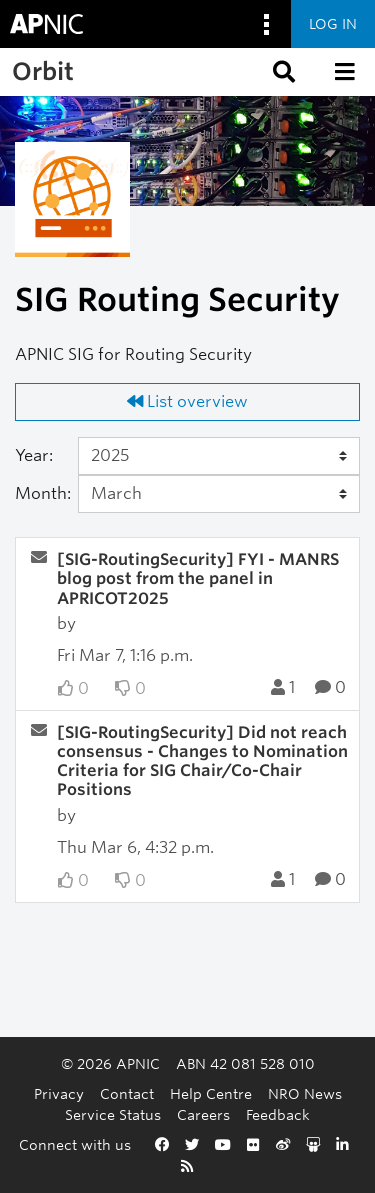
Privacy (59, 1093)
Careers (203, 1114)
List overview (187, 401)
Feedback (278, 1114)
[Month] (219, 494)
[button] (282, 72)
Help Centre (211, 1093)
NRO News (305, 1093)
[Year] (219, 456)
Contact (127, 1093)
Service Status (113, 1114)
